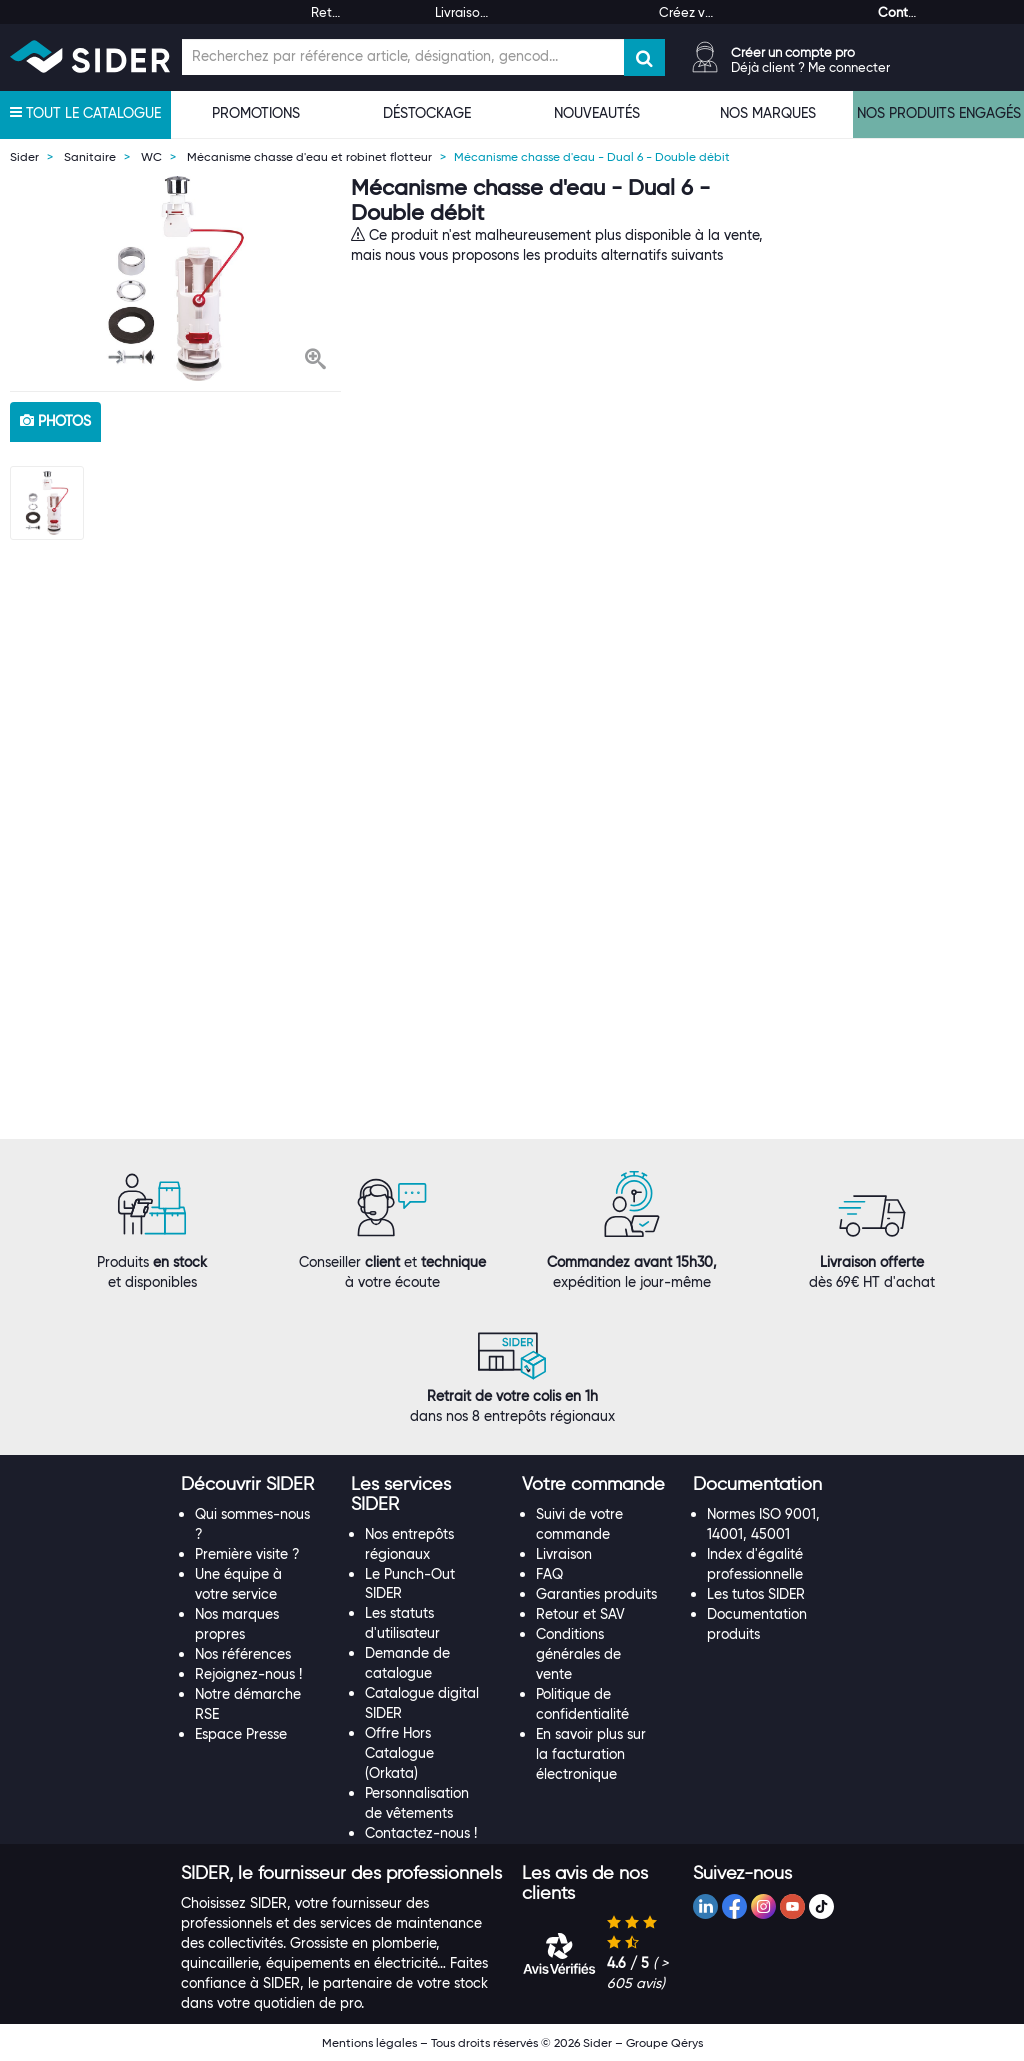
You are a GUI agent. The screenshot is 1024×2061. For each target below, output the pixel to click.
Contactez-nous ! (421, 1833)
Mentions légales (369, 2042)
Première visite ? (247, 1554)
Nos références (243, 1654)
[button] (315, 361)
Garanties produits (596, 1594)
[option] (176, 278)
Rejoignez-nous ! (248, 1674)
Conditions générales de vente (578, 1654)
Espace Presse (241, 1734)
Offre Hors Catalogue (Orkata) (399, 1753)
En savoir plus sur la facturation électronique (591, 1754)
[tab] (256, 1485)
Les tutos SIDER (756, 1594)
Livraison (564, 1554)
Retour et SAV (580, 1614)
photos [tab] (55, 421)
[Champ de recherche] (403, 57)
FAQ (549, 1574)
